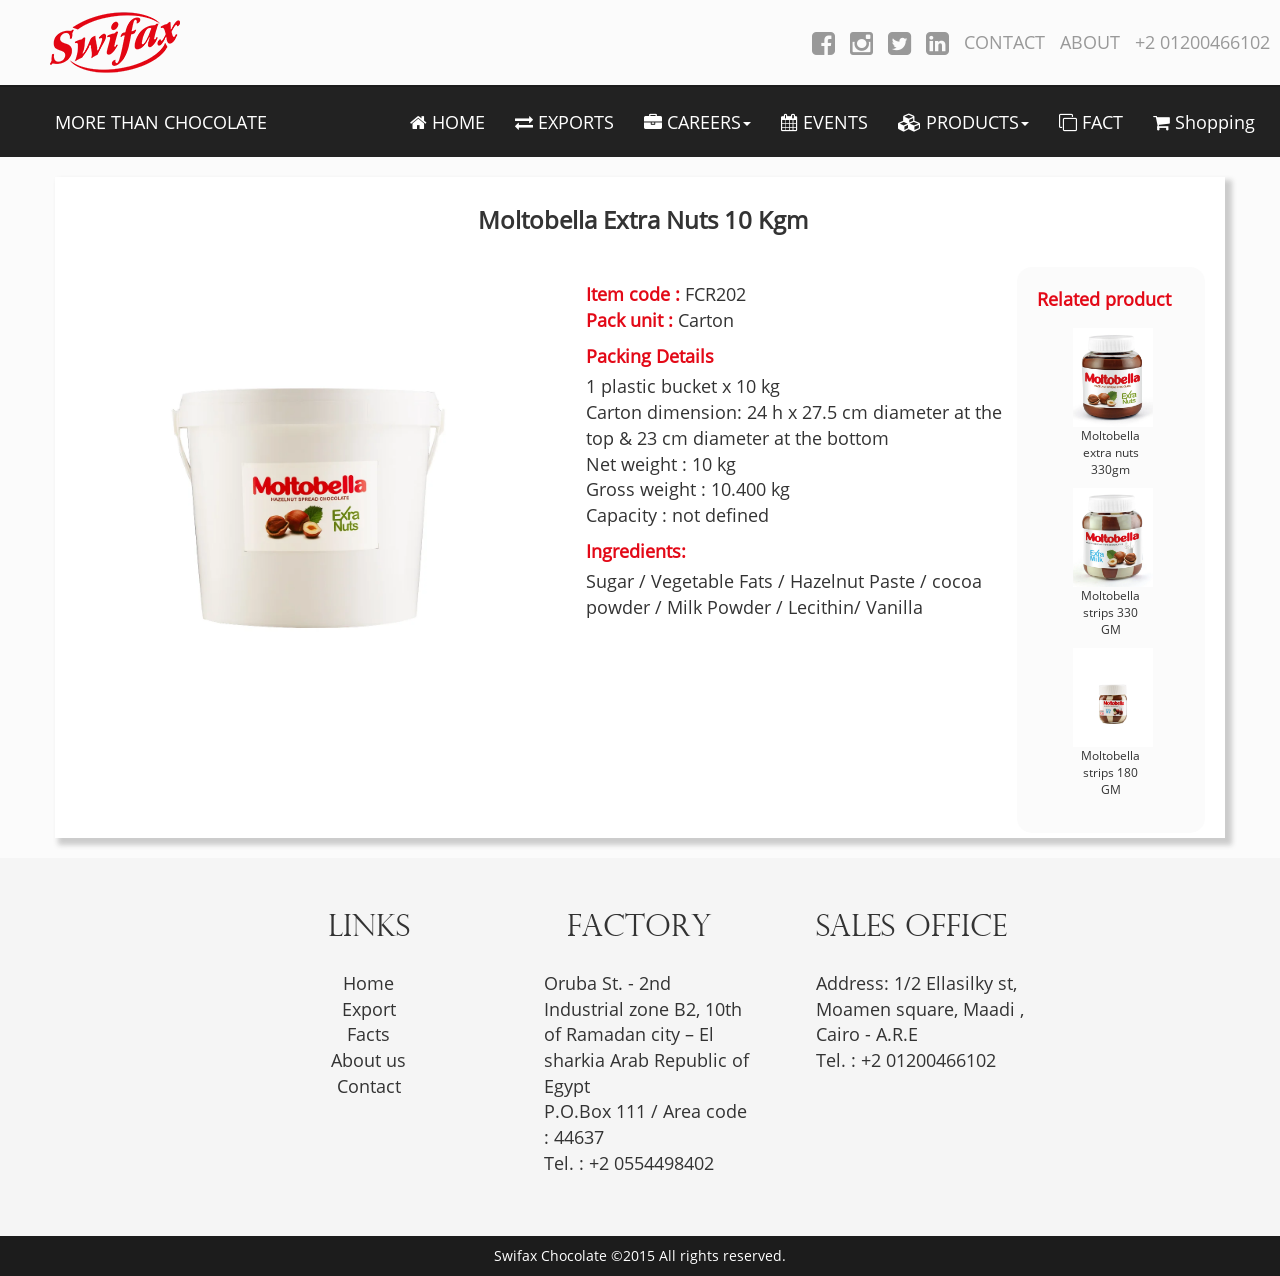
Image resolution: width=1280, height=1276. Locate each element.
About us (368, 1060)
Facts (368, 1034)
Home (368, 983)
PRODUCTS (963, 122)
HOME (447, 122)
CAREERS (697, 122)
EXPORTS (564, 122)
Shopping (1204, 122)
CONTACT (1004, 42)
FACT (1091, 122)
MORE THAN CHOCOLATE (161, 122)
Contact (369, 1086)
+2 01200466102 (1202, 42)
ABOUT (1090, 42)
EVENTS (824, 122)
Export (369, 1009)
